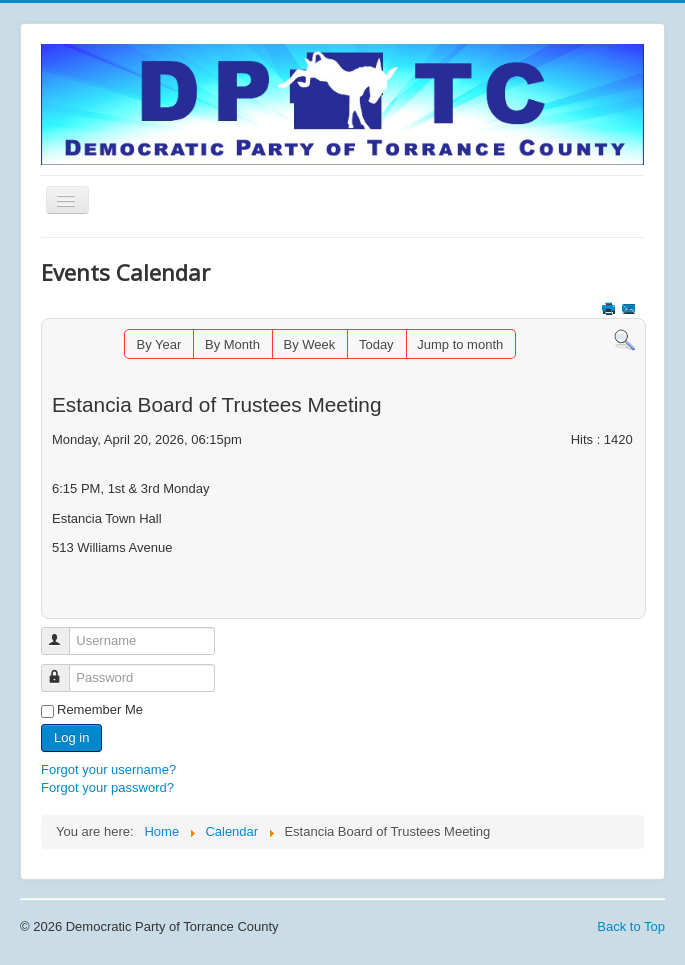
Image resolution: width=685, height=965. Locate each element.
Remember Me (100, 709)
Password (64, 669)
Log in (71, 737)
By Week (310, 344)
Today (376, 344)
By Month (232, 344)
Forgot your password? (107, 787)
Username (64, 632)
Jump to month (460, 344)
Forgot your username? (108, 769)
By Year (159, 344)
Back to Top (631, 926)
